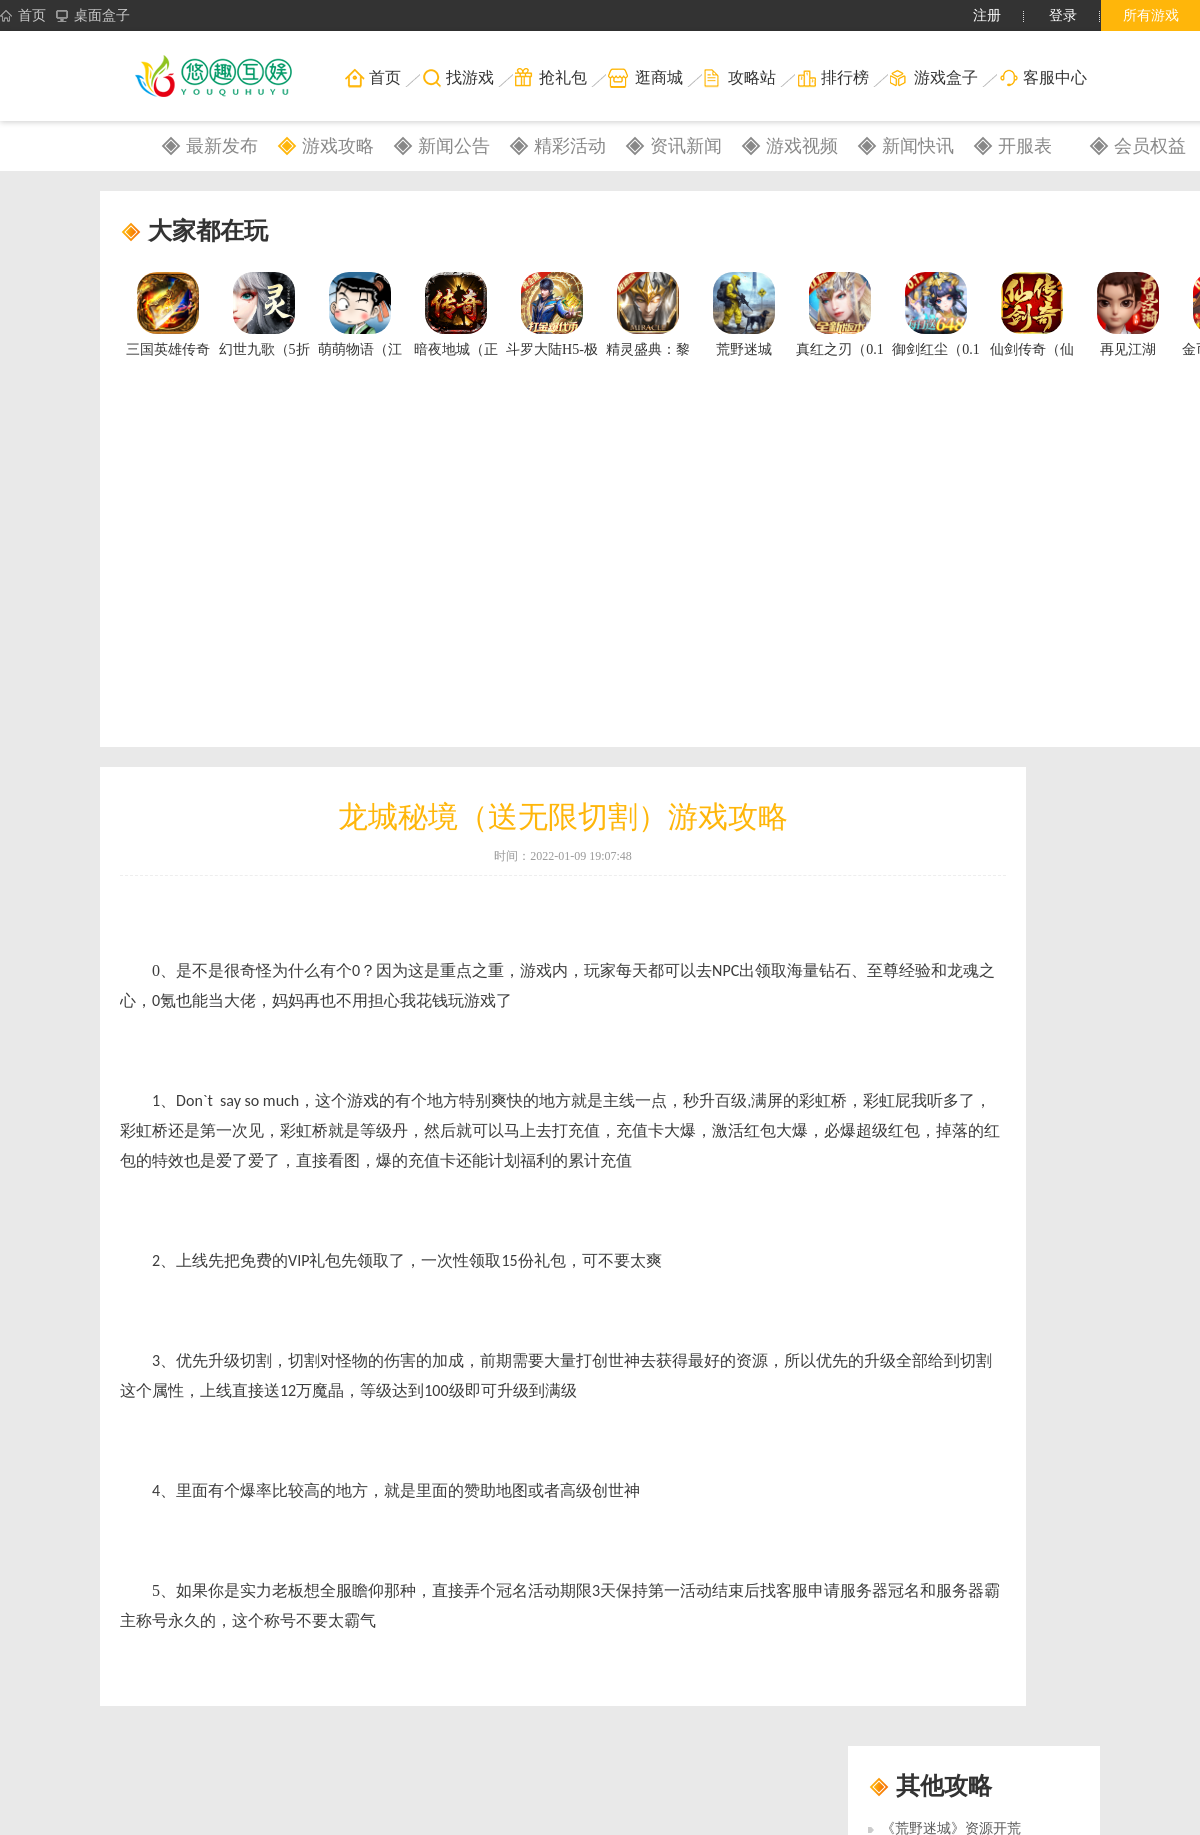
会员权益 (1150, 146)
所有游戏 (1151, 15)
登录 (1063, 15)
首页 (23, 16)
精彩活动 (570, 146)
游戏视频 (802, 146)
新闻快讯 (918, 146)
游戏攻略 (338, 146)
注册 (987, 15)
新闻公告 (454, 146)
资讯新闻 (686, 146)
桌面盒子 (93, 16)
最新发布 (222, 146)
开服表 (1025, 146)
